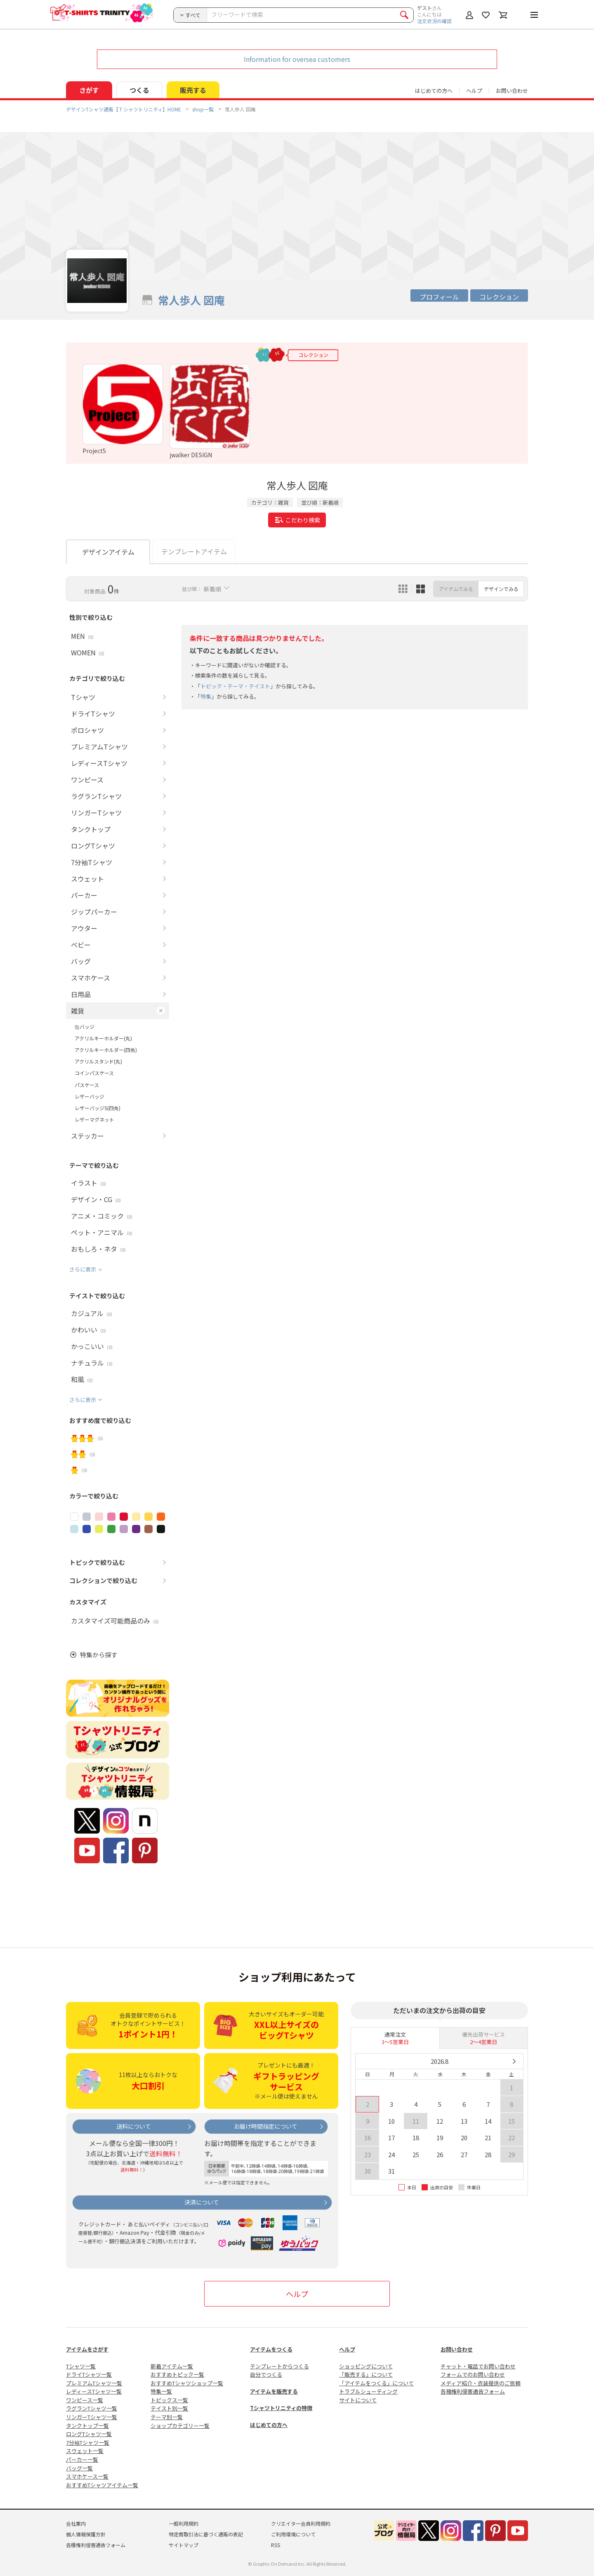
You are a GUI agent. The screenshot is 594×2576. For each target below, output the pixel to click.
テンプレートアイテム (194, 551)
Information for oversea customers (297, 59)
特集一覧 (161, 2391)
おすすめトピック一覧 (177, 2374)
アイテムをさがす (87, 2349)
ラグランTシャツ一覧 (91, 2408)
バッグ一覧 (79, 2468)
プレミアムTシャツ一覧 (94, 2383)
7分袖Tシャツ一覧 (87, 2442)
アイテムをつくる (271, 2349)
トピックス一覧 (169, 2400)
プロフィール (439, 297)
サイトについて (358, 2400)
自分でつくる (266, 2374)
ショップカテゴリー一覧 (180, 2425)
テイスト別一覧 (169, 2408)
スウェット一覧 (85, 2451)
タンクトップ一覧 (87, 2425)
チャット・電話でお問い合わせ (478, 2366)
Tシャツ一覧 (81, 2366)
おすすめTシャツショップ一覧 (187, 2383)
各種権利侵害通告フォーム (473, 2391)
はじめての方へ (269, 2425)
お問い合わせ (512, 91)
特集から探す (98, 1654)
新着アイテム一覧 (172, 2366)
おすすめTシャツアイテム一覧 (102, 2485)
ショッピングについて (366, 2366)
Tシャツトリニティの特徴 (281, 2408)
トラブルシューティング (368, 2391)
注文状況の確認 (434, 20)
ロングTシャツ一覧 (89, 2434)
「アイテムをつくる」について (376, 2383)
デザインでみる (501, 588)
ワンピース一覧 (84, 2400)
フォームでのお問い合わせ (473, 2374)
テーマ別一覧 (167, 2417)
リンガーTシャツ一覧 (91, 2417)
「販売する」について (366, 2374)
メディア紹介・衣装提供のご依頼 (481, 2383)
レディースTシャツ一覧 (94, 2391)
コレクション (499, 297)
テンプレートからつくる (279, 2366)
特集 (205, 696)
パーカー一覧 (82, 2459)
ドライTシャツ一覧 (89, 2374)
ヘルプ (474, 91)
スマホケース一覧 (87, 2476)
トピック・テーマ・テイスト (235, 686)
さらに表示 (82, 1269)
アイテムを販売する (274, 2391)
